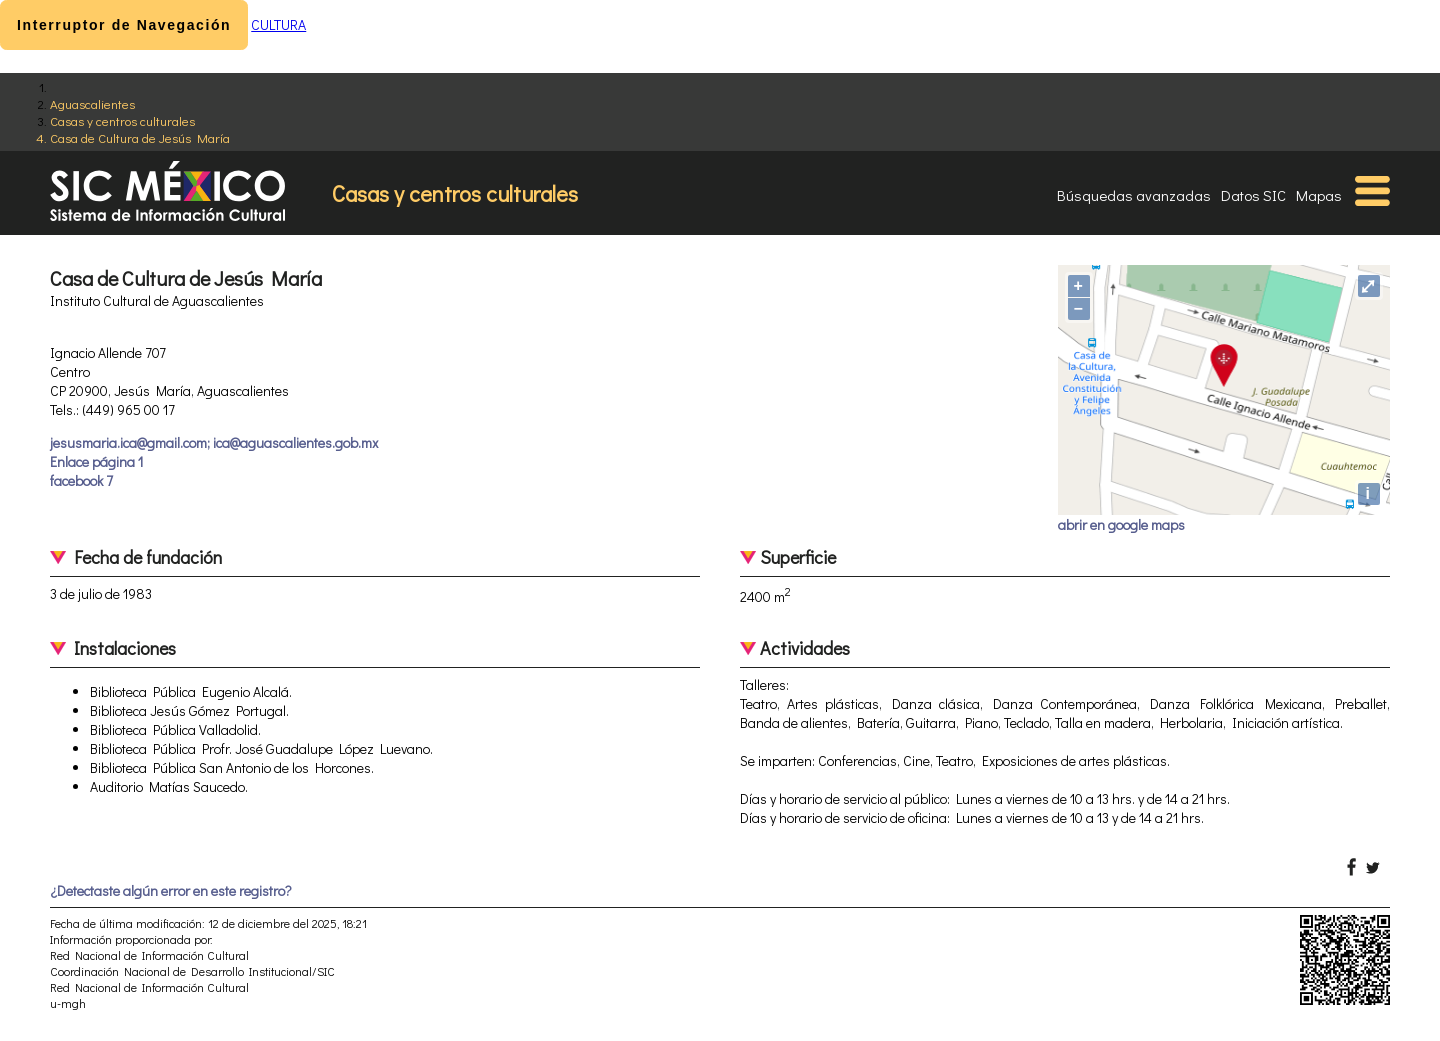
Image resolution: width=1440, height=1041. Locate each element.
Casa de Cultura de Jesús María (140, 137)
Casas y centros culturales (122, 120)
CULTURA (278, 24)
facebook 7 (81, 480)
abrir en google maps (1121, 524)
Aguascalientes (92, 103)
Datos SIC (1253, 195)
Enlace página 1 (96, 461)
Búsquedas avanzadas (1134, 195)
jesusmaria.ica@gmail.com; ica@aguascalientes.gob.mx (214, 442)
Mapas (1319, 195)
